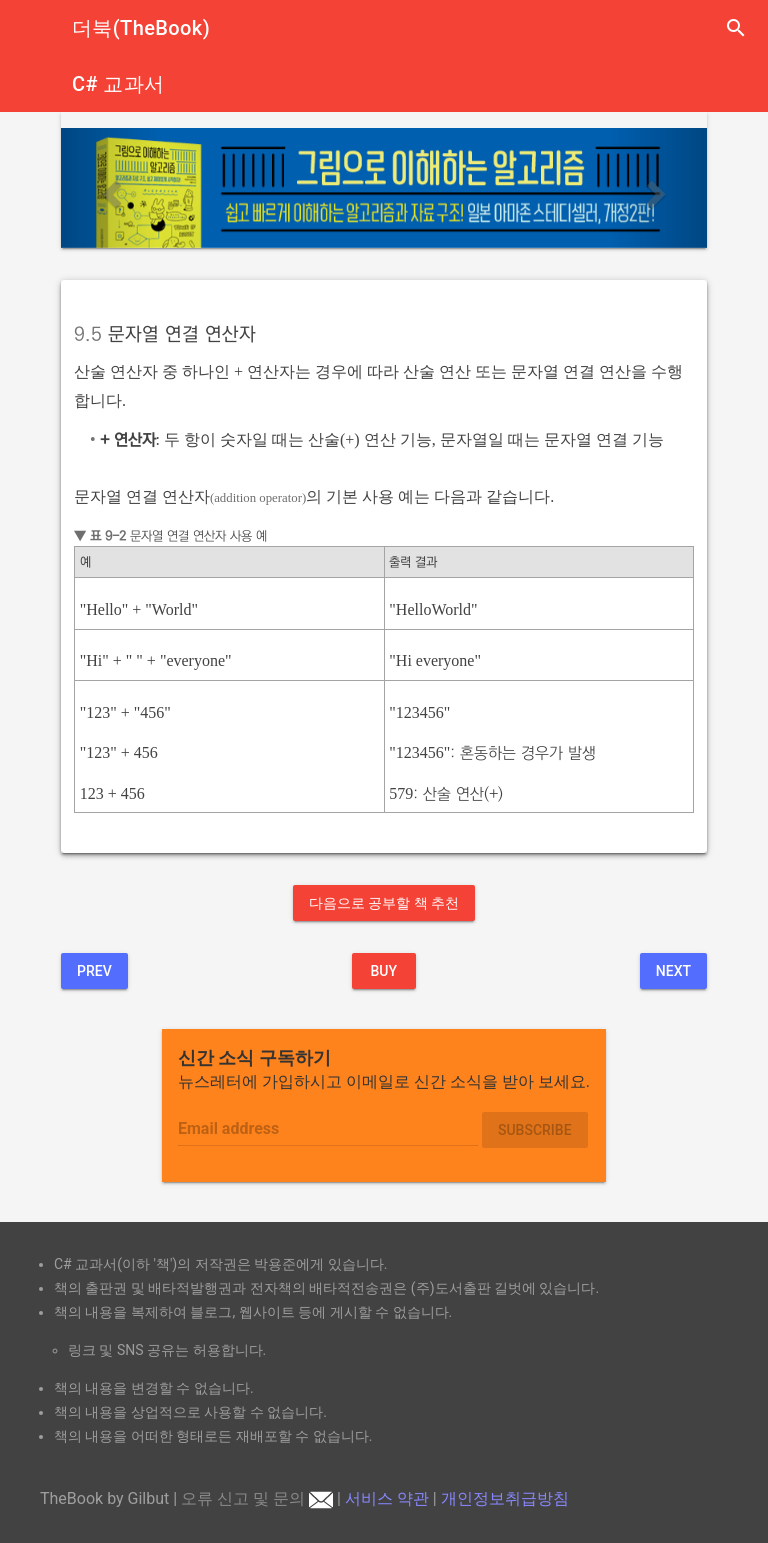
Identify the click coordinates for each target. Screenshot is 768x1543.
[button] (109, 187)
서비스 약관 (387, 1498)
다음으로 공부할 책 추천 (384, 903)
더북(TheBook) (141, 28)
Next (673, 971)
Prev (94, 971)
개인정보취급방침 (505, 1498)
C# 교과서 (118, 84)
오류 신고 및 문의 (257, 1498)
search (736, 28)
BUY (383, 971)
